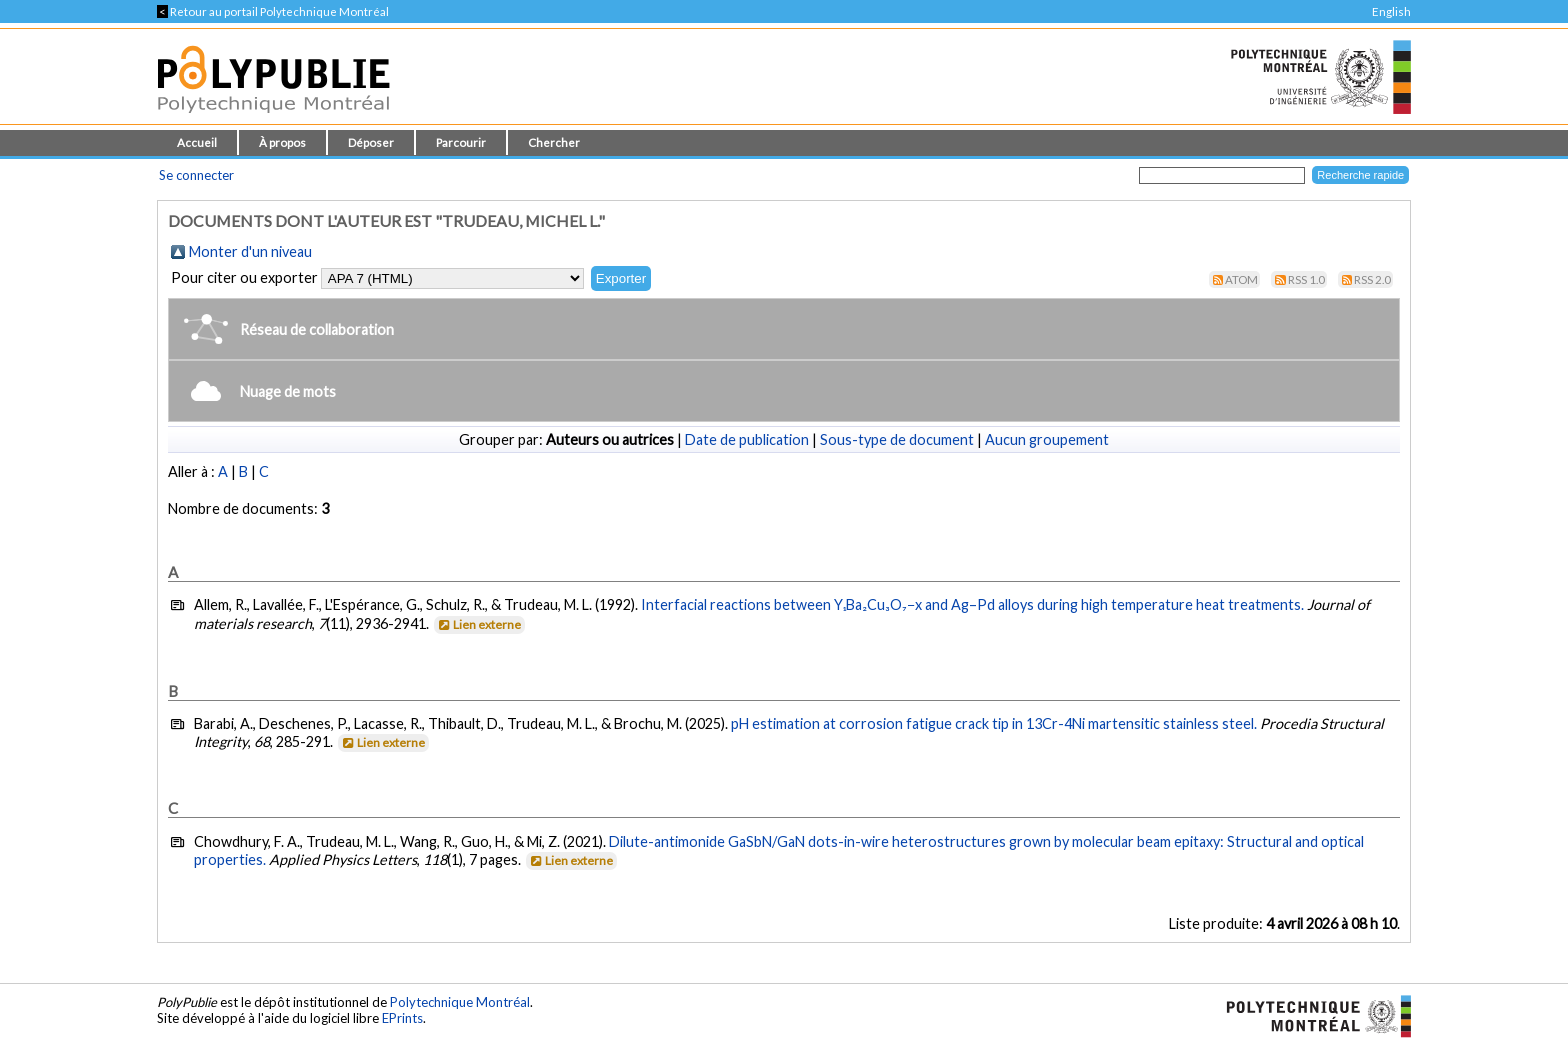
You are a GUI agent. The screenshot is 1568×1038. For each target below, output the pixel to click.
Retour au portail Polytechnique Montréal (273, 11)
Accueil (197, 142)
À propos (282, 142)
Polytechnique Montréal (460, 1002)
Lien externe (478, 624)
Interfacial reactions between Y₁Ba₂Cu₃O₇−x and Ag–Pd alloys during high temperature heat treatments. (972, 604)
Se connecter (196, 175)
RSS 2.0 (1372, 279)
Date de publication (747, 439)
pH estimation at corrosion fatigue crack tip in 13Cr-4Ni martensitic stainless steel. (994, 723)
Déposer (371, 142)
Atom (1241, 279)
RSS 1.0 (1306, 279)
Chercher (554, 142)
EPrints (402, 1018)
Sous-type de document (897, 439)
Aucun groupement (1047, 439)
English (1391, 11)
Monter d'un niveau (250, 251)
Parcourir (461, 142)
